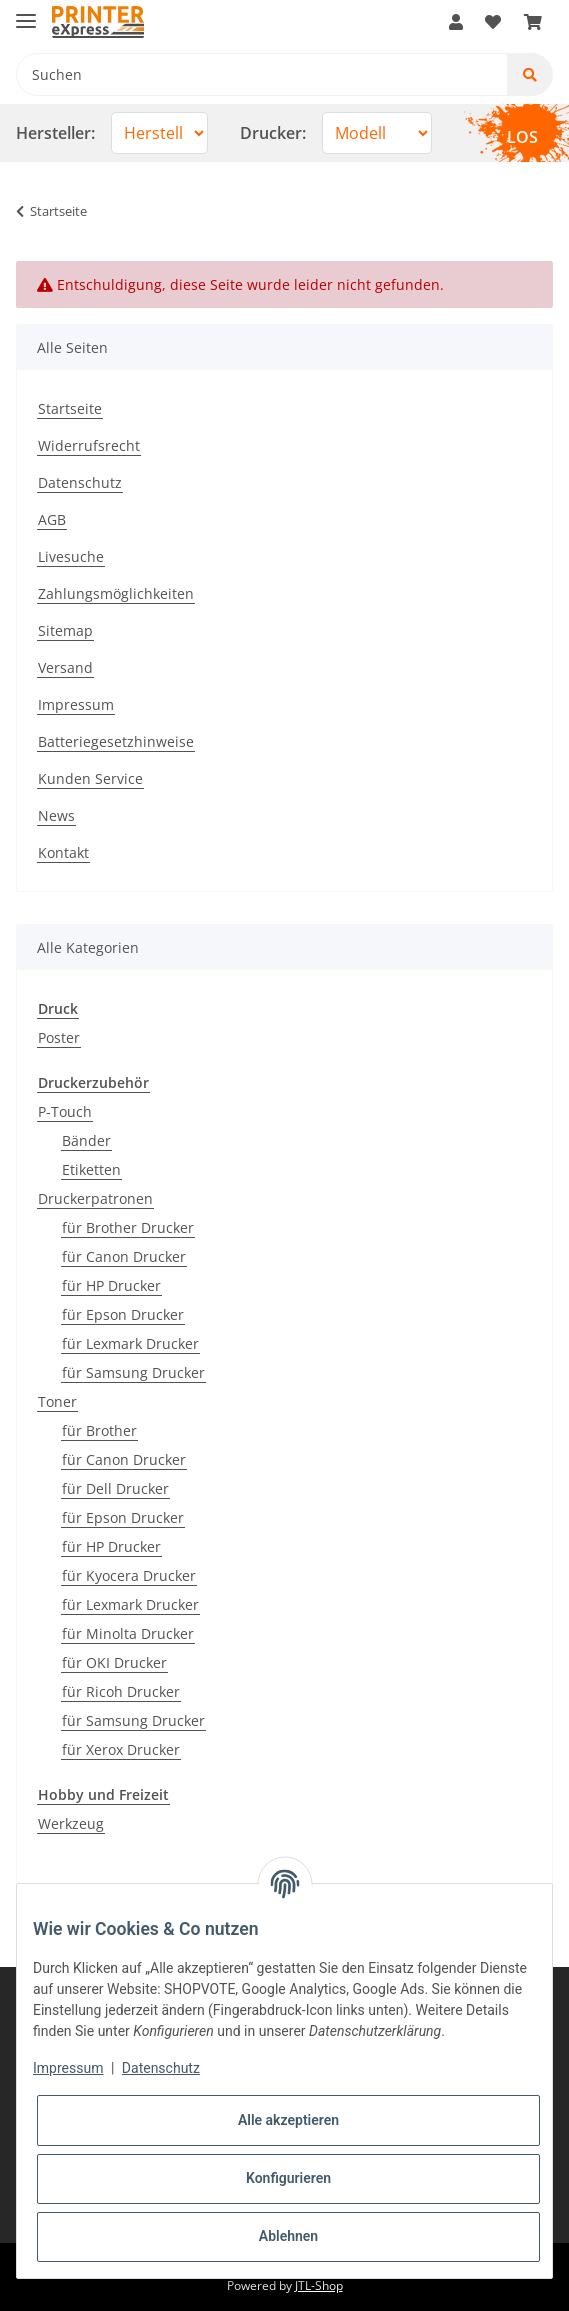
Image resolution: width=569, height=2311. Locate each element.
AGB (52, 519)
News (56, 815)
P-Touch (65, 1111)
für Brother (99, 1430)
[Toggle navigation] (26, 12)
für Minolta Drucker (128, 1633)
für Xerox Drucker (121, 1749)
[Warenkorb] (533, 22)
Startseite (70, 408)
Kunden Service (90, 778)
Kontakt (63, 852)
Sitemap (65, 630)
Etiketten (91, 1169)
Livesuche (71, 556)
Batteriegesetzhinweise (116, 741)
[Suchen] (262, 74)
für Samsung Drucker (133, 1372)
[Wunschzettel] (493, 22)
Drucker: (273, 133)
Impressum (76, 704)
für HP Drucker (111, 1285)
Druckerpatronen (95, 1198)
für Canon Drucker (124, 1256)
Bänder (86, 1140)
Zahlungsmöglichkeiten (116, 593)
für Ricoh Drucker (121, 1691)
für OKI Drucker (114, 1662)
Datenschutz (80, 482)
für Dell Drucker (115, 1488)
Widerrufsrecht (89, 445)
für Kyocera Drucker (129, 1575)
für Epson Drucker (123, 1314)
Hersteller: (55, 133)
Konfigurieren (288, 2178)
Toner (57, 1401)
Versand (65, 667)
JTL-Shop (319, 2285)
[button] (456, 22)
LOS (522, 137)
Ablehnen (288, 2236)
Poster (59, 1037)
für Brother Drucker (128, 1227)
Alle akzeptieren (288, 2120)
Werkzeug (71, 1823)
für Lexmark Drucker (130, 1343)
